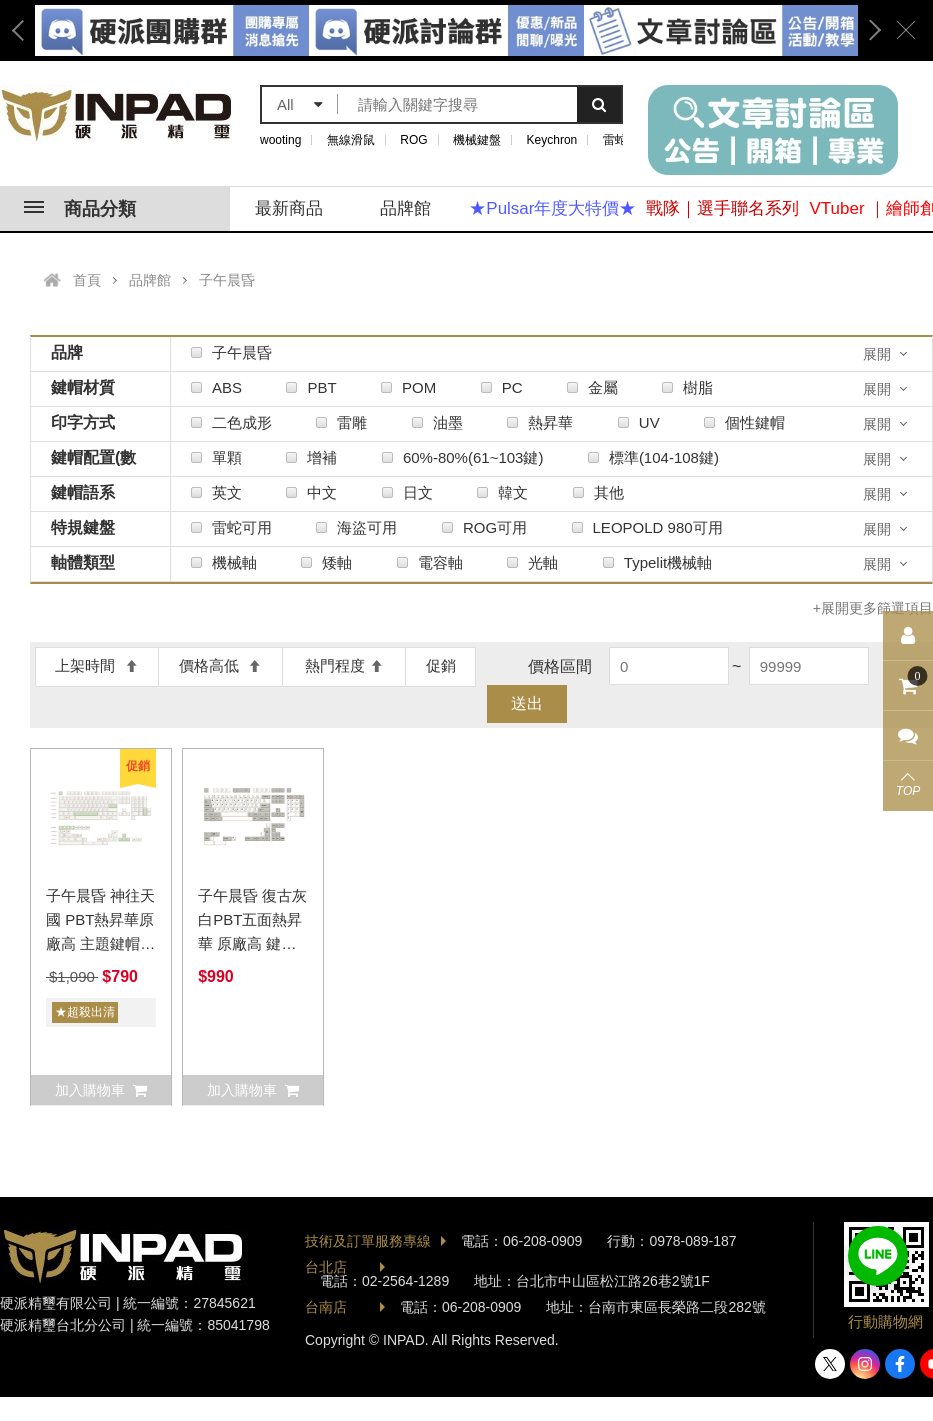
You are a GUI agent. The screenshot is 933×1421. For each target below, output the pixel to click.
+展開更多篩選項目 (873, 608)
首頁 (87, 280)
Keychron (552, 140)
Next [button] (868, 30)
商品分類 (80, 209)
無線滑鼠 (351, 140)
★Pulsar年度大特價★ (552, 208)
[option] (446, 30)
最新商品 (289, 208)
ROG (413, 140)
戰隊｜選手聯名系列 (722, 208)
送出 (527, 703)
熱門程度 (344, 665)
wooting (280, 140)
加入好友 (878, 1256)
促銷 (441, 665)
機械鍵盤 (477, 140)
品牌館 (405, 208)
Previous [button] (25, 30)
